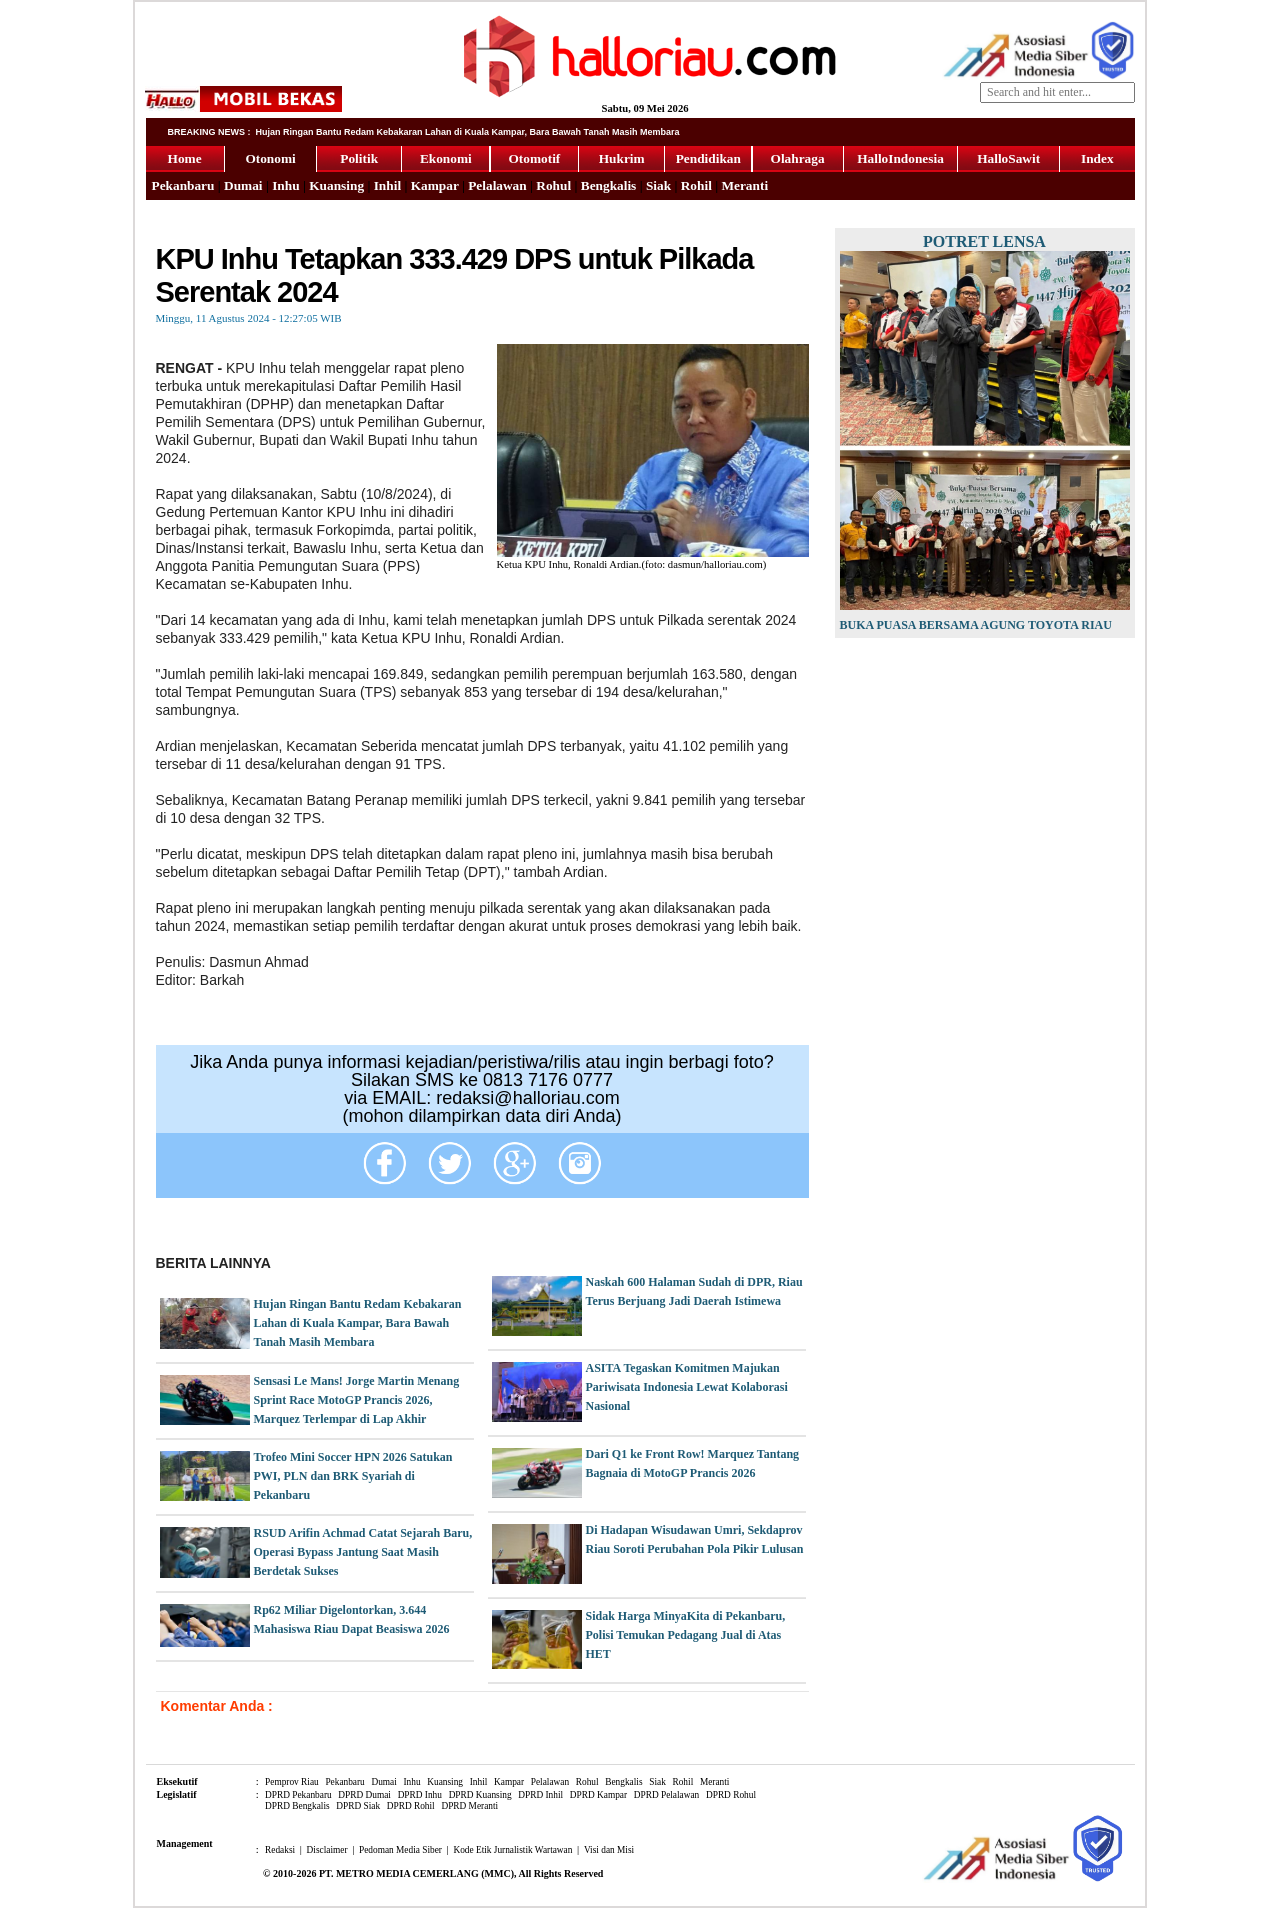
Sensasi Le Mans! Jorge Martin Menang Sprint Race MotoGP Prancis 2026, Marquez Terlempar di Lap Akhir (357, 1400)
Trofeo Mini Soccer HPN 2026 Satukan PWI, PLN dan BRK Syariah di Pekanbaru (353, 1476)
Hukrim (622, 158)
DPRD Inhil (540, 1795)
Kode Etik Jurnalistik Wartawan (512, 1850)
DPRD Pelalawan (667, 1795)
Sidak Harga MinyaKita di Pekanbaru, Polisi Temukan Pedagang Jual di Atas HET (686, 1635)
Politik (359, 158)
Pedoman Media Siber (400, 1850)
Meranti (744, 185)
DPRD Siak (358, 1806)
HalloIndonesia (900, 158)
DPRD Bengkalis (297, 1806)
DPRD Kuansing (480, 1795)
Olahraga (798, 158)
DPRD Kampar (598, 1795)
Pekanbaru (183, 185)
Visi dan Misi (609, 1850)
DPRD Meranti (469, 1806)
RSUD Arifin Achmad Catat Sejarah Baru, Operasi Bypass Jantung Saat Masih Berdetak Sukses (363, 1552)
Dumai (243, 185)
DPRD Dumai (364, 1795)
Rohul (553, 185)
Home (185, 158)
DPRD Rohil (411, 1806)
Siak (658, 185)
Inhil (387, 185)
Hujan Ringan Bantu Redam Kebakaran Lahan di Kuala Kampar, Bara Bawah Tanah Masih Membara (358, 1323)
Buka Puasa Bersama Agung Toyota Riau (976, 625)
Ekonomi (446, 158)
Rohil (696, 185)
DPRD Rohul (731, 1795)
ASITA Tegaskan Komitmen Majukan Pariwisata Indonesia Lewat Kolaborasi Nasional (687, 1387)
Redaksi (280, 1850)
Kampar (435, 185)
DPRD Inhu (420, 1795)
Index (1097, 158)
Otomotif (534, 158)
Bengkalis (609, 185)
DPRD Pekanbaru (298, 1795)
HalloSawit (1008, 158)
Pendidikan (708, 158)
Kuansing (336, 185)
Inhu (285, 185)
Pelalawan (497, 185)
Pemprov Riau (292, 1782)
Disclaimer (327, 1850)
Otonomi (270, 158)
